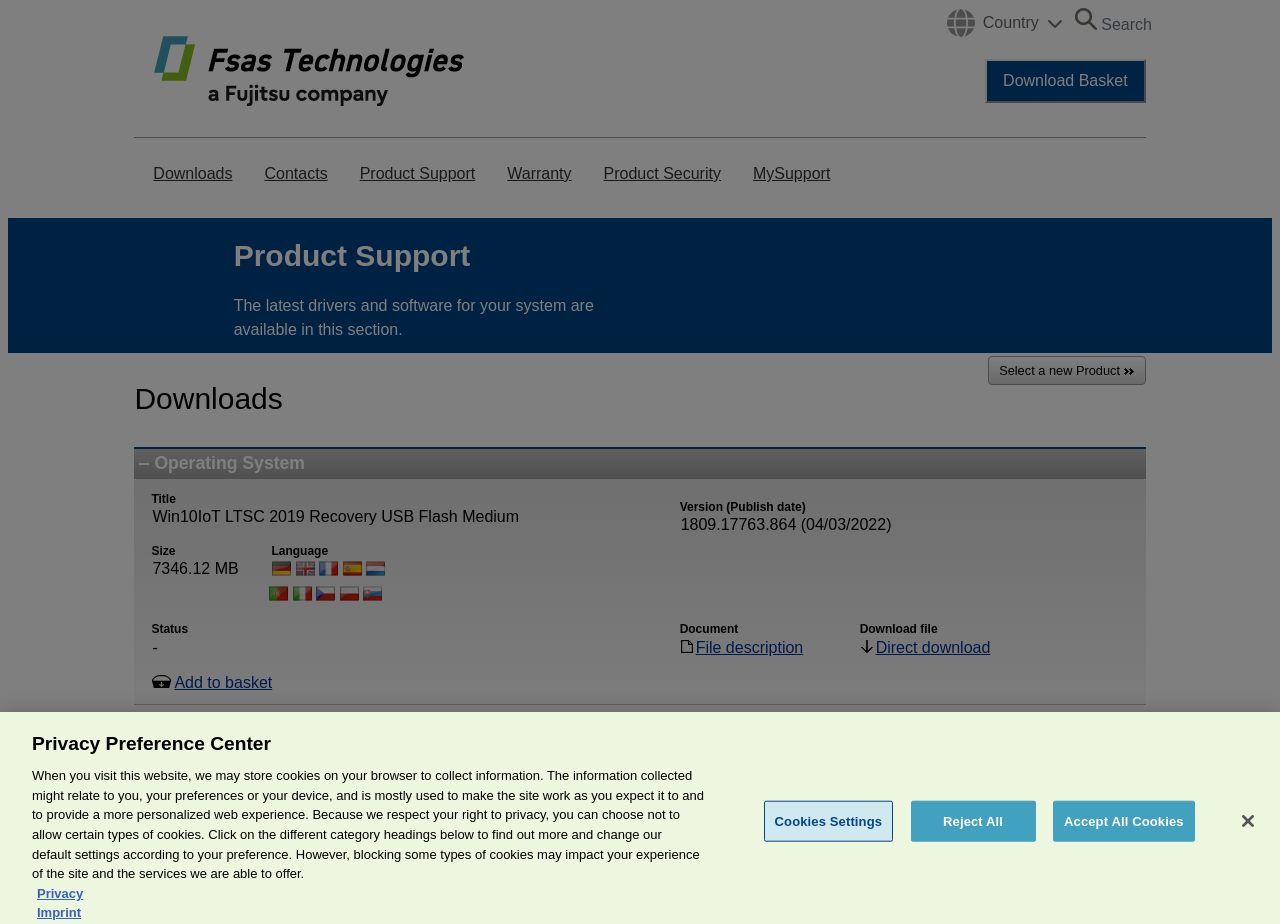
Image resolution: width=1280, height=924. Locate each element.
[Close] (1248, 830)
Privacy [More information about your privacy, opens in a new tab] (60, 902)
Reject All (973, 829)
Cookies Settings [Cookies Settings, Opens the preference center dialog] (829, 829)
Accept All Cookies (1124, 829)
